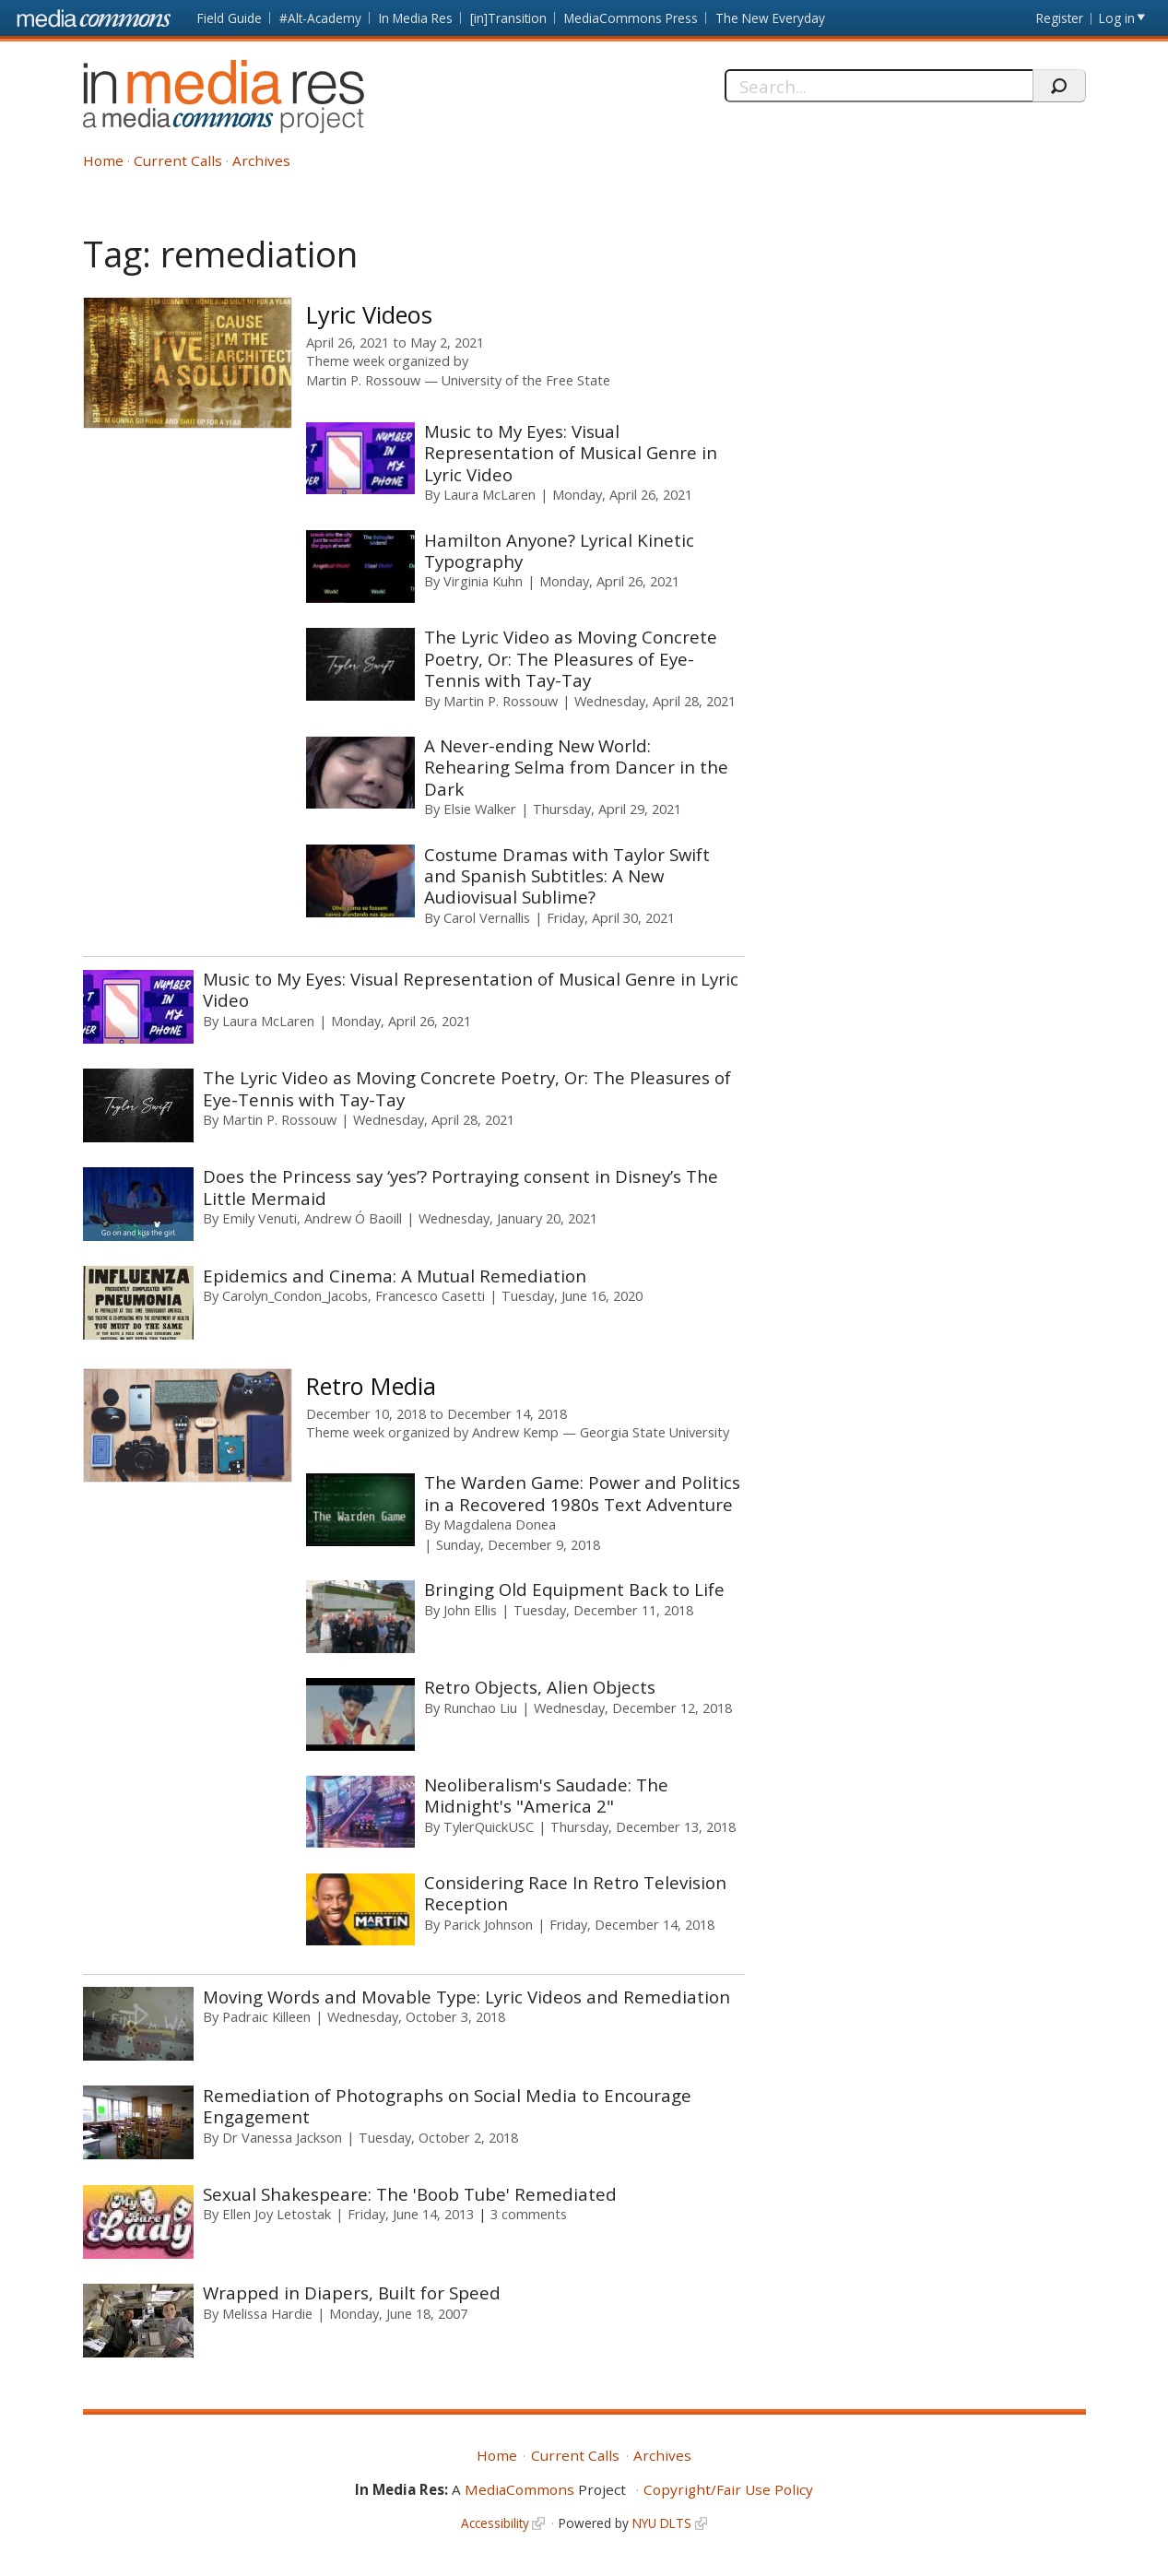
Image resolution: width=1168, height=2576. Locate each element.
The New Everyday (770, 18)
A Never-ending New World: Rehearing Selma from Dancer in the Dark (576, 767)
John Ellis (470, 1610)
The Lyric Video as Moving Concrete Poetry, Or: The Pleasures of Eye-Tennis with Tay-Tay (570, 658)
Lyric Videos (369, 314)
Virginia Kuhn (483, 581)
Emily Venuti (259, 1218)
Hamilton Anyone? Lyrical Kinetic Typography (559, 550)
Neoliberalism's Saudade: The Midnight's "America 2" (546, 1795)
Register (1059, 18)
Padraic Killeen (266, 2016)
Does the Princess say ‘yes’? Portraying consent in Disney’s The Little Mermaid (460, 1186)
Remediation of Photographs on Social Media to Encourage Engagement (447, 2106)
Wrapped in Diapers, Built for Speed (352, 2292)
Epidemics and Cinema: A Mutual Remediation (394, 1275)
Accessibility (495, 2523)
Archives (261, 160)
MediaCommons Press (631, 18)
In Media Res (416, 18)
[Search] (879, 85)
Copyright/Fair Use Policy (728, 2489)
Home (103, 160)
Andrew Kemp (515, 1432)
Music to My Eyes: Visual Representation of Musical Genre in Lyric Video (570, 452)
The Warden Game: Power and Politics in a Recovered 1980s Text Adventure (582, 1493)
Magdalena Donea (499, 1524)
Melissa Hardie (267, 2313)
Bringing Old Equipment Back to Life (574, 1589)
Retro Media (371, 1385)
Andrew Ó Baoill (353, 1218)
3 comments (528, 2213)
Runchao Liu (480, 1707)
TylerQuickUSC (488, 1826)
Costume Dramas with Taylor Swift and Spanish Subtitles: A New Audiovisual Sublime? (567, 876)
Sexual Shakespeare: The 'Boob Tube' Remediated (410, 2193)
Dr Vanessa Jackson (282, 2137)
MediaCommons (519, 2489)
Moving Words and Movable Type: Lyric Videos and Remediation (466, 1996)
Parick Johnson (488, 1924)
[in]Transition (508, 18)
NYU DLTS (661, 2523)
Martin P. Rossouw (363, 380)
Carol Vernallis (486, 917)
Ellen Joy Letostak (276, 2213)
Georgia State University (654, 1432)
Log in (1117, 18)
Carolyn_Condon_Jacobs (295, 1295)
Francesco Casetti (430, 1295)
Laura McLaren (489, 494)
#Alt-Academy (320, 18)
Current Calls (178, 160)
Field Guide (229, 18)
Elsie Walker (479, 808)
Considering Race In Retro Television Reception (575, 1893)
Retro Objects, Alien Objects (539, 1686)
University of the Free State (526, 380)
